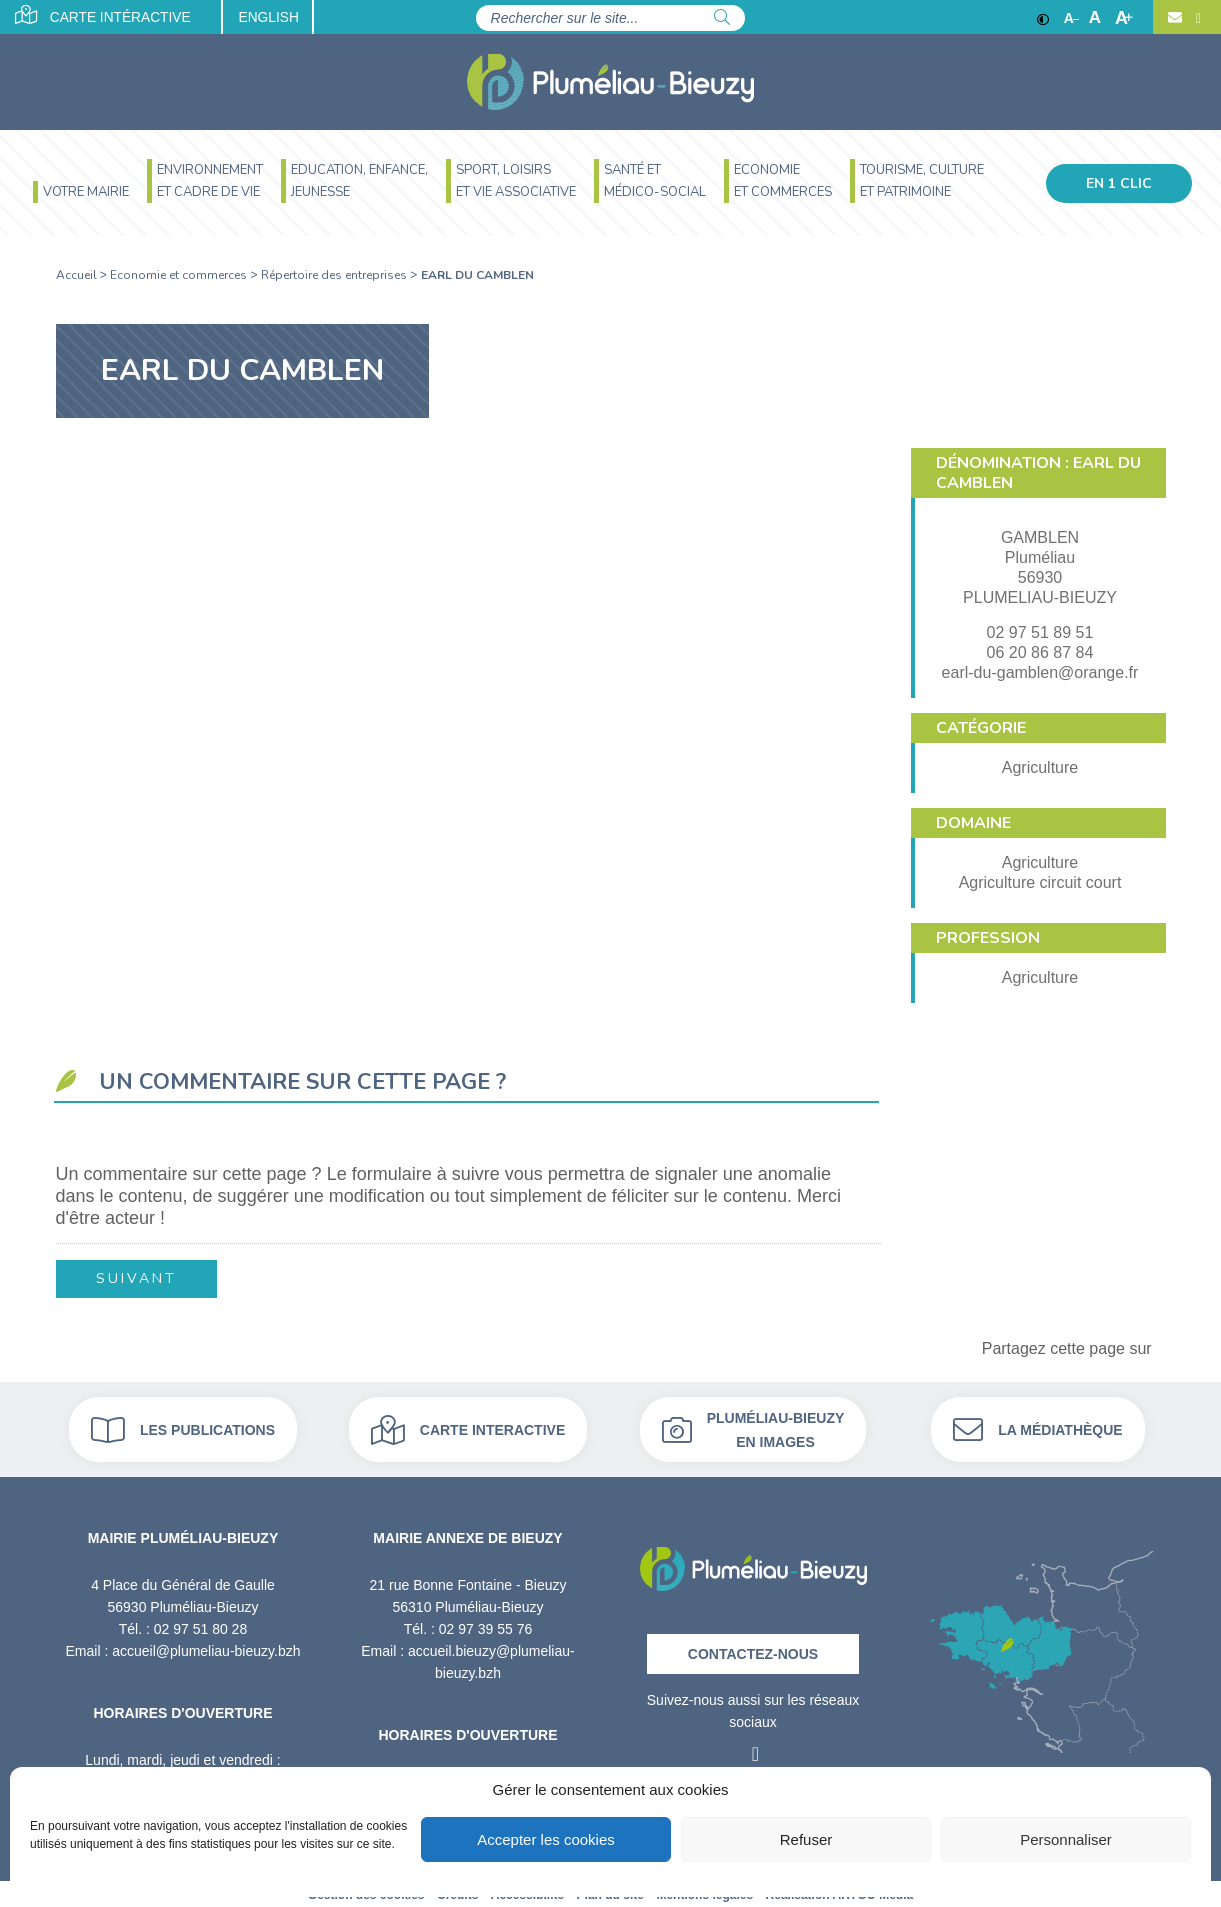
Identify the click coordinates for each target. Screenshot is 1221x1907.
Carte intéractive (104, 16)
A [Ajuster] (1095, 18)
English (277, 18)
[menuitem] (81, 194)
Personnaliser (1066, 1839)
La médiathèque (1037, 1428)
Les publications (183, 1428)
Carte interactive (468, 1428)
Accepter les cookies (546, 1839)
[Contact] (1175, 18)
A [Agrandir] (1124, 18)
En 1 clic (1119, 183)
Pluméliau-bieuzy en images (753, 1428)
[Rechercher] (722, 18)
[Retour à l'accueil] (753, 1561)
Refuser (806, 1839)
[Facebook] (1196, 18)
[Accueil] (610, 82)
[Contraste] (1043, 18)
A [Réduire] (1071, 18)
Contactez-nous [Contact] (753, 1652)
